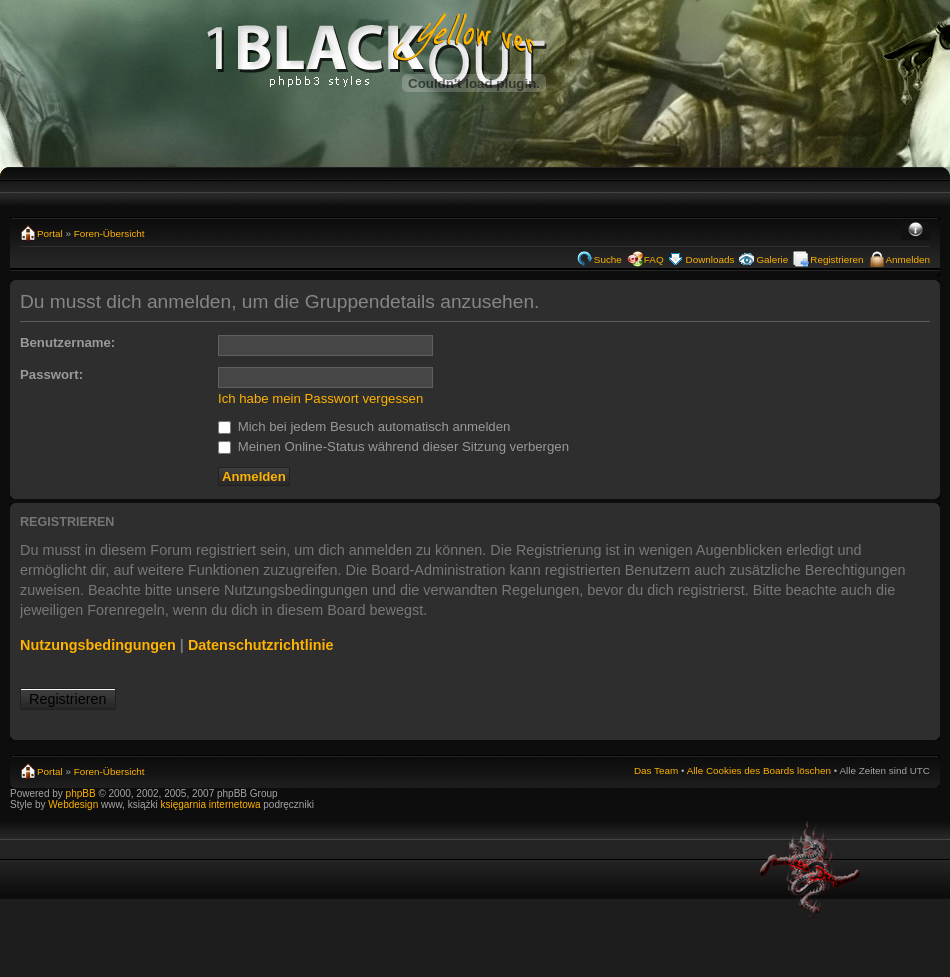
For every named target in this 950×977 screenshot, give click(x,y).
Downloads (710, 259)
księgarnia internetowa (210, 804)
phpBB (81, 793)
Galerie (772, 259)
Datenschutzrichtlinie (261, 645)
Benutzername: (67, 342)
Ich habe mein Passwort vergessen (320, 398)
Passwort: (51, 374)
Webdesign (74, 804)
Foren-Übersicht (109, 233)
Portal (50, 233)
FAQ (654, 259)
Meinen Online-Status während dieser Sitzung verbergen (393, 446)
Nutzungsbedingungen (98, 645)
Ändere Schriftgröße (915, 231)
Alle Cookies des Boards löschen (759, 770)
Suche (608, 259)
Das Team (656, 770)
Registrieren (836, 259)
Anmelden (908, 259)
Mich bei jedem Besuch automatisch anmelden (364, 426)
